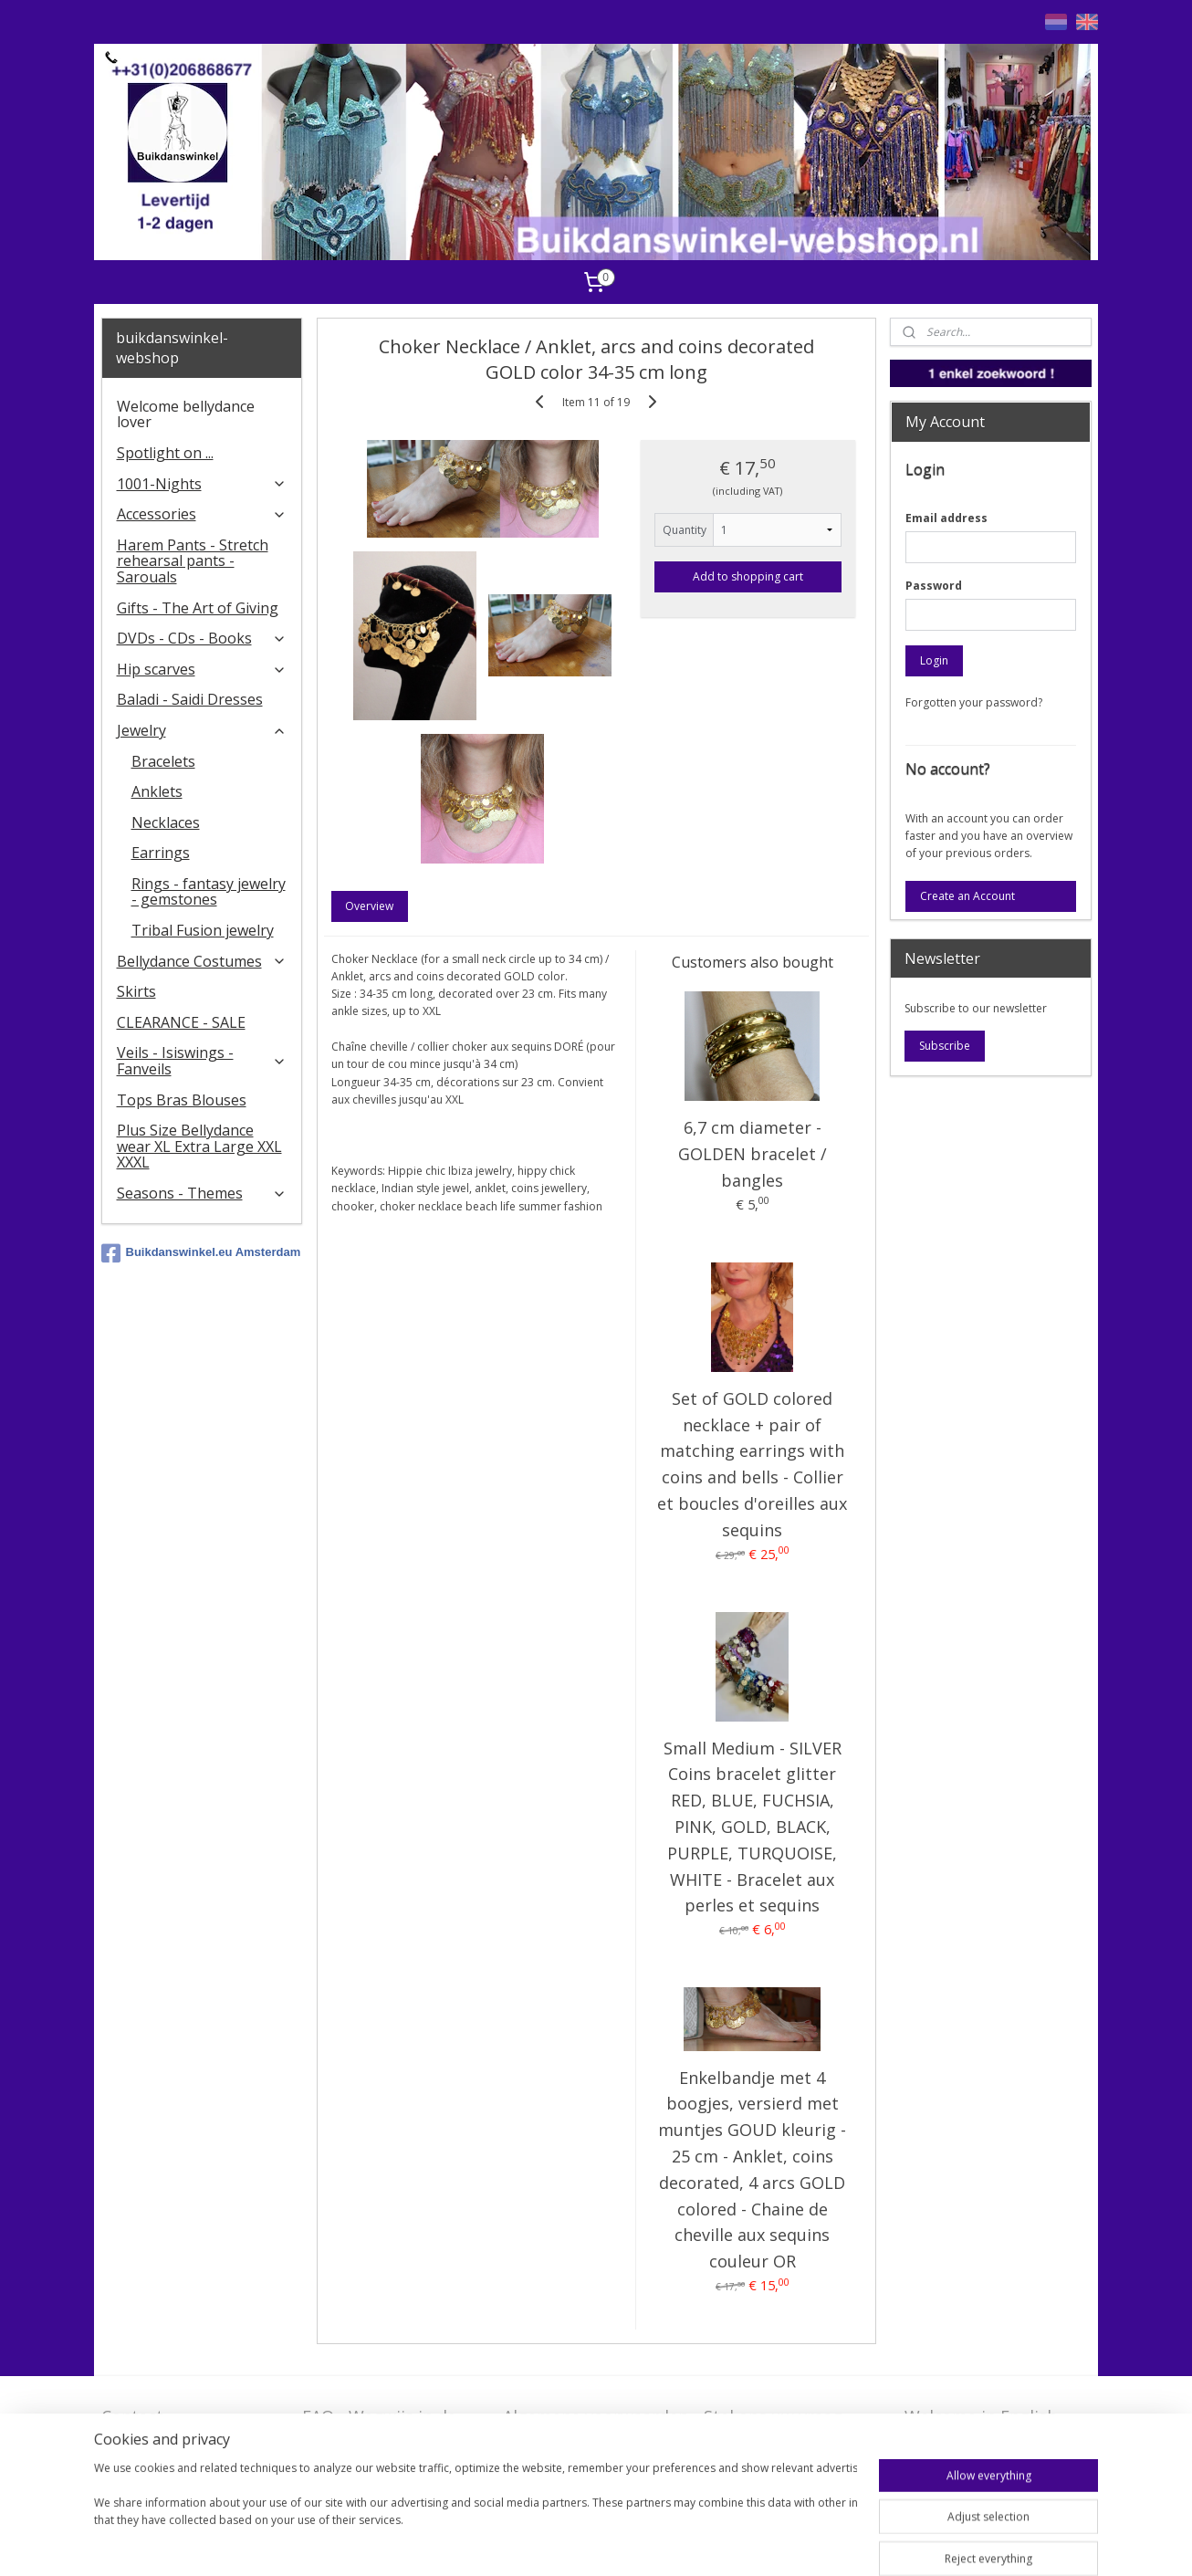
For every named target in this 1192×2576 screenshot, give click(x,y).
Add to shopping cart (748, 576)
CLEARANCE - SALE (181, 1022)
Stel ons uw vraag (773, 2416)
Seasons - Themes (202, 1193)
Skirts (136, 991)
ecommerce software (715, 2543)
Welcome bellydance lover (186, 414)
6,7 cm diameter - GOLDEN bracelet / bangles (751, 1153)
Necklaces (165, 822)
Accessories (202, 514)
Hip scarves (202, 669)
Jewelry (202, 730)
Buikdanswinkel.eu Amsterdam (201, 1253)
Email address (946, 518)
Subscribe (944, 1045)
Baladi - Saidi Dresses (190, 699)
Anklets (157, 791)
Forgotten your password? (973, 702)
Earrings (160, 853)
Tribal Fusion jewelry (202, 930)
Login (934, 660)
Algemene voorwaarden (595, 2416)
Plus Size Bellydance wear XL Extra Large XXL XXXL (199, 1146)
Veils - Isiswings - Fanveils (202, 1060)
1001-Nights (202, 484)
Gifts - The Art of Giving (197, 608)
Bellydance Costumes (202, 961)
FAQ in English (960, 2445)
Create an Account (967, 896)
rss (643, 2543)
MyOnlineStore (877, 2543)
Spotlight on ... (165, 453)
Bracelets (163, 761)
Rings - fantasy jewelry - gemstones (208, 892)
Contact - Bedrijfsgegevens (168, 2427)
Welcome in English (980, 2416)
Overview (369, 906)
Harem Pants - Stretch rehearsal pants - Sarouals (192, 561)
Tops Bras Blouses (181, 1100)
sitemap (604, 2543)
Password (933, 585)
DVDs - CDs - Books (202, 638)
